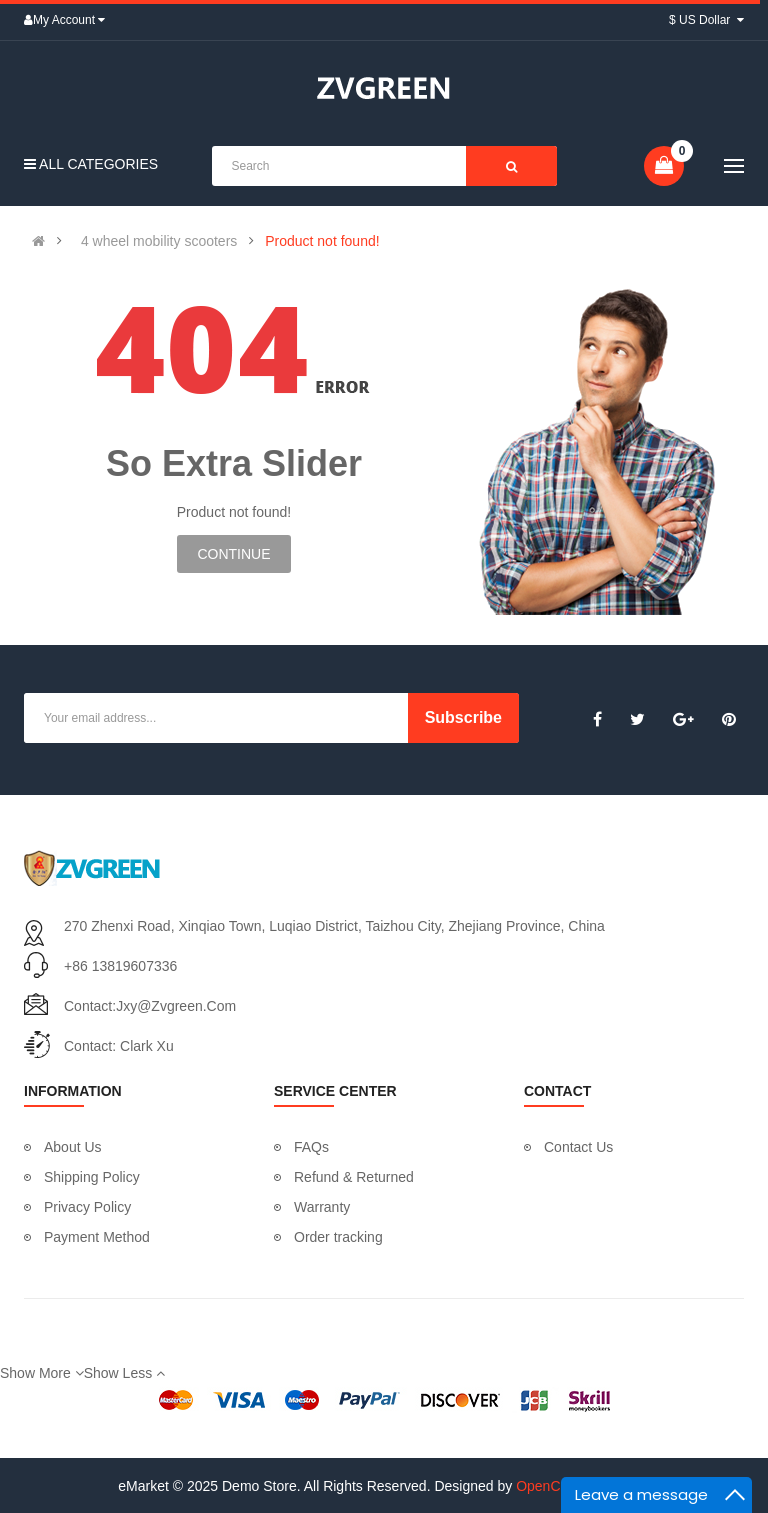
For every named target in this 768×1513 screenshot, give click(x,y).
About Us (73, 1147)
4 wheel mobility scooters (159, 241)
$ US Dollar (706, 20)
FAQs (311, 1147)
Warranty (322, 1207)
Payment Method (97, 1237)
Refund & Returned (354, 1177)
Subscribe (463, 717)
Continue (233, 554)
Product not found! (322, 241)
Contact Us (578, 1147)
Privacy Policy (87, 1207)
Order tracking (338, 1237)
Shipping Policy (92, 1177)
